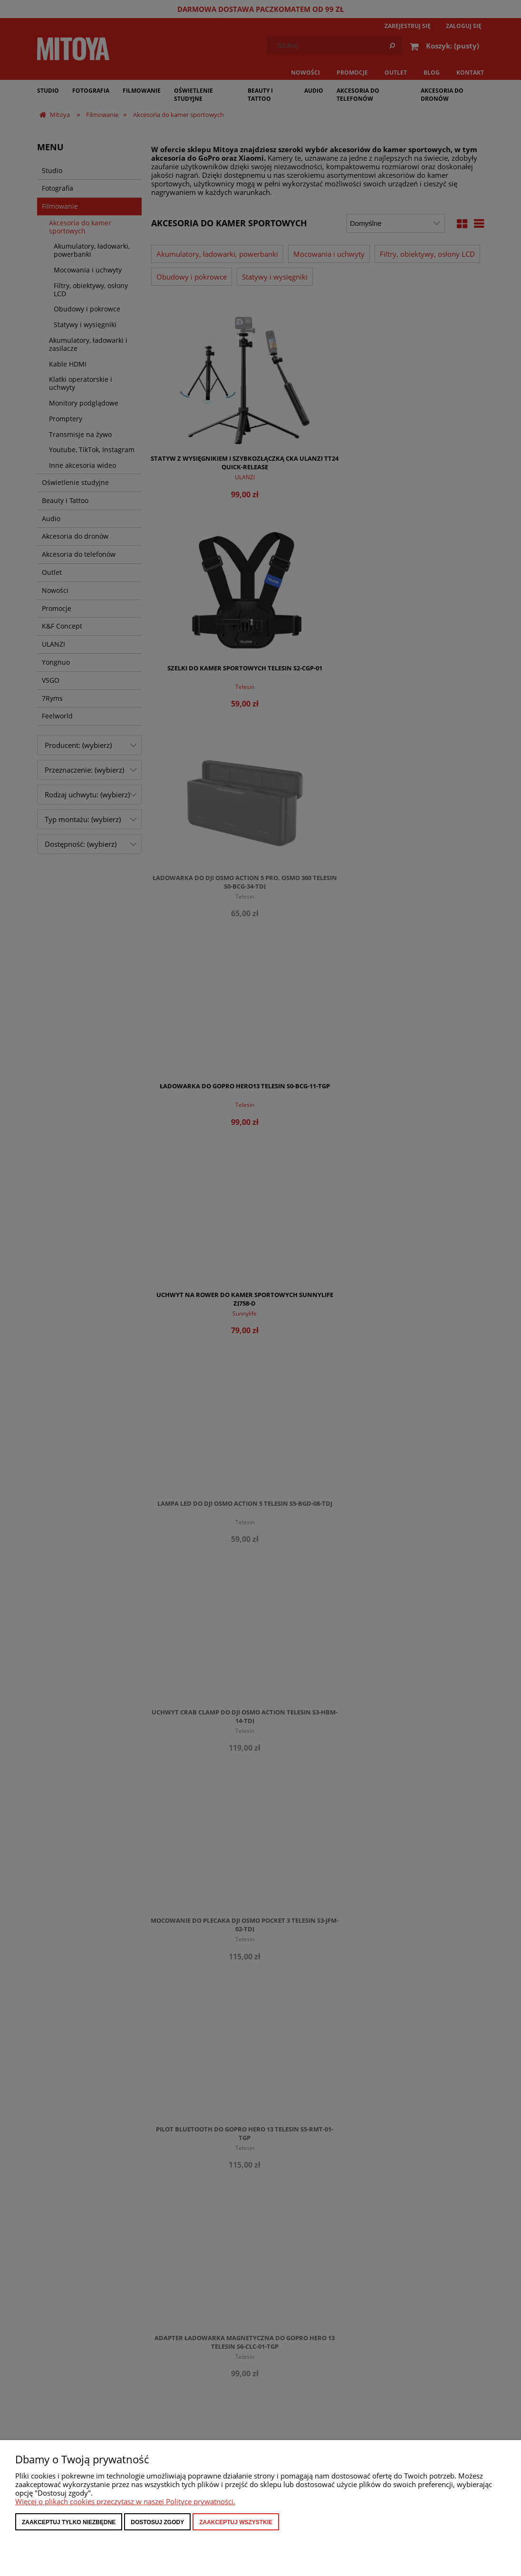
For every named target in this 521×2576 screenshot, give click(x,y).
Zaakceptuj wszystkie (235, 2522)
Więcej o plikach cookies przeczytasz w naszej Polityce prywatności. (125, 2501)
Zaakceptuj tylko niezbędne (69, 2522)
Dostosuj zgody (157, 2522)
